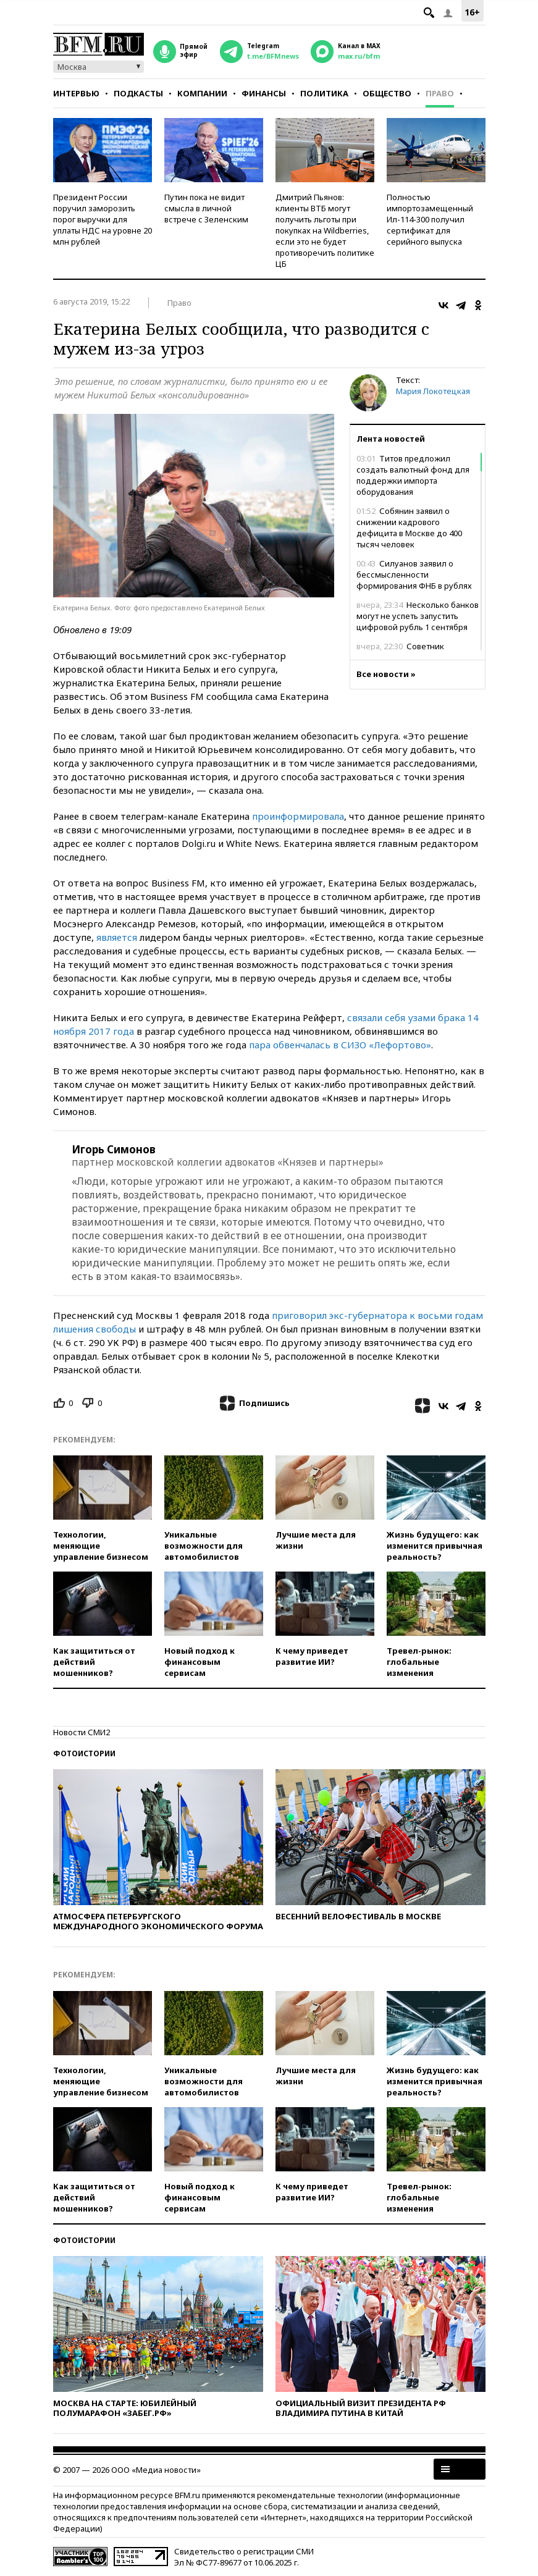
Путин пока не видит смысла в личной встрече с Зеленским (206, 208)
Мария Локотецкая (433, 391)
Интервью (76, 93)
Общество (387, 93)
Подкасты (138, 93)
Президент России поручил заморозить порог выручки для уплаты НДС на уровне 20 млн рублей (102, 219)
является (116, 937)
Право (440, 93)
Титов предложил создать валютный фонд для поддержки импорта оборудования (412, 475)
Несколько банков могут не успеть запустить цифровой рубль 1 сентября (417, 616)
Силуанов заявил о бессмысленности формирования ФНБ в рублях (414, 574)
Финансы (264, 93)
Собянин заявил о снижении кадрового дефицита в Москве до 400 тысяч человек (409, 527)
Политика (324, 93)
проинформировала (298, 816)
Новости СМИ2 (81, 1732)
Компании (202, 93)
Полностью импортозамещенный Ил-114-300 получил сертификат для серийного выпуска (430, 219)
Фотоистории (84, 1753)
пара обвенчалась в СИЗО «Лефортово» (340, 1044)
